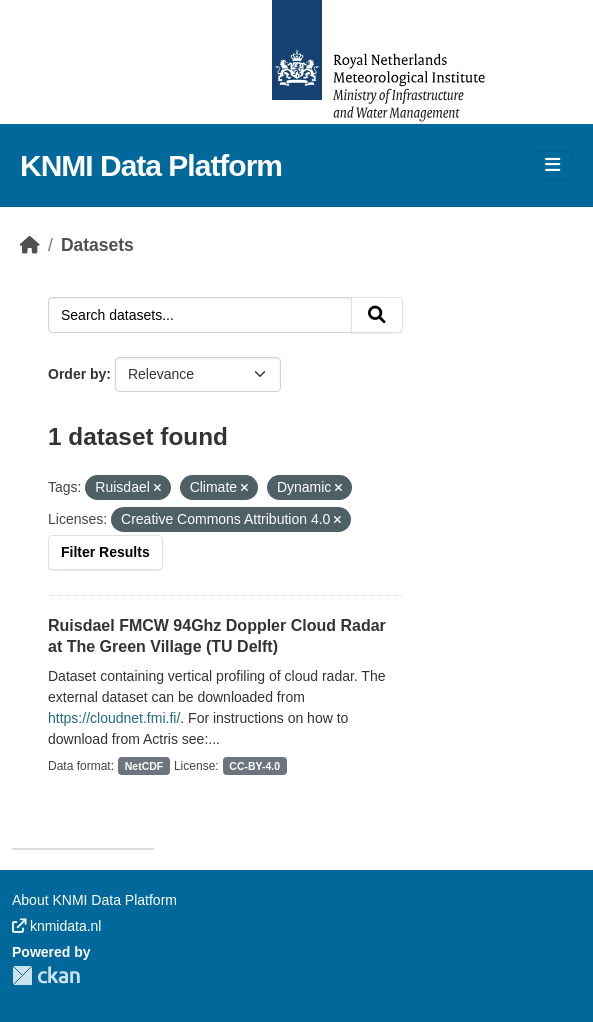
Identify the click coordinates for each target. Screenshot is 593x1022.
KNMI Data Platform (151, 165)
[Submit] (377, 315)
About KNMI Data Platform (94, 900)
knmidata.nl (56, 926)
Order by (77, 374)
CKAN (46, 975)
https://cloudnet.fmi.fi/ (114, 718)
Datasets (97, 245)
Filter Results (105, 552)
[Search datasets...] (200, 315)
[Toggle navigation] (552, 165)
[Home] (30, 245)
